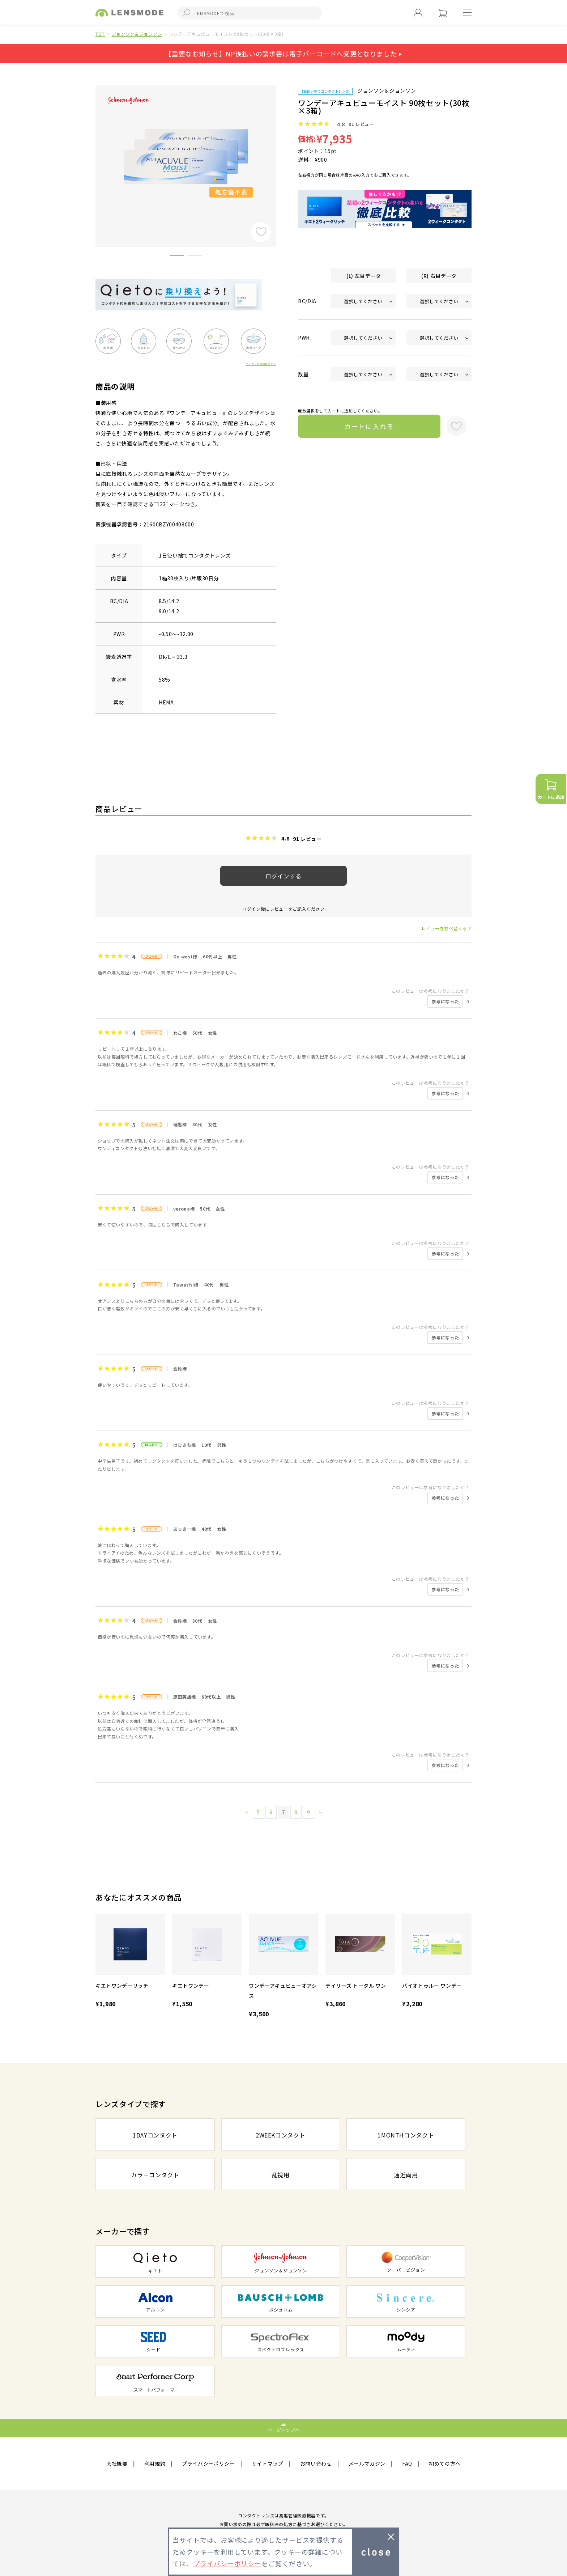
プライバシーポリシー (208, 2463)
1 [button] (177, 256)
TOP (100, 34)
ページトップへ (284, 2430)
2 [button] (195, 256)
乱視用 (281, 2174)
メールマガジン (367, 2463)
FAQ (407, 2463)
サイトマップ (268, 2463)
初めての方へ (445, 2463)
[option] (186, 156)
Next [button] (281, 153)
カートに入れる (369, 426)
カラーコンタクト (155, 2174)
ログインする (283, 876)
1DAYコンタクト (155, 2135)
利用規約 (155, 2463)
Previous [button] (90, 153)
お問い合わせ (316, 2463)
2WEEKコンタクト (281, 2135)
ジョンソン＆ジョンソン (137, 34)
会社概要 (117, 2463)
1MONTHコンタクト (406, 2135)
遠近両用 (406, 2174)
